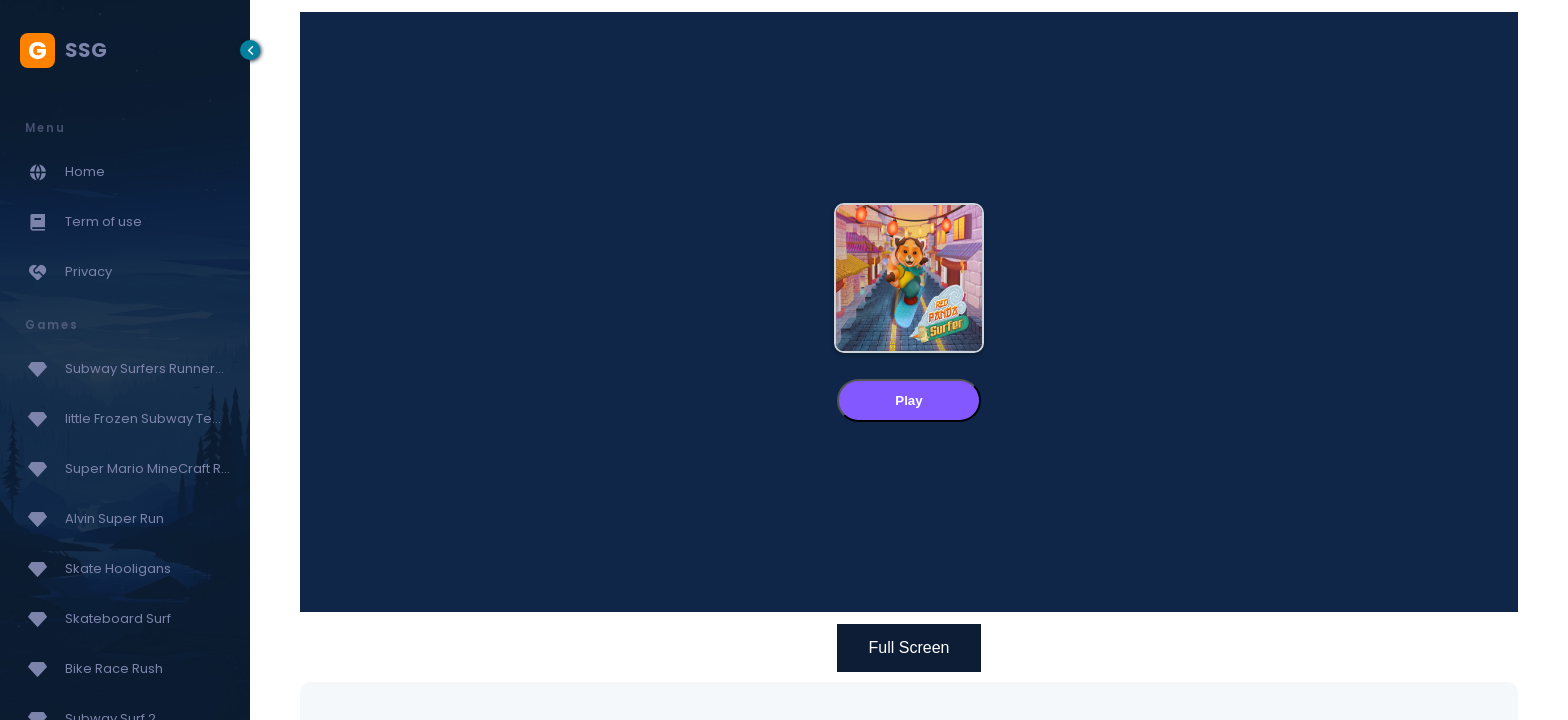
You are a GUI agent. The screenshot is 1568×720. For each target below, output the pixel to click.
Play (908, 400)
